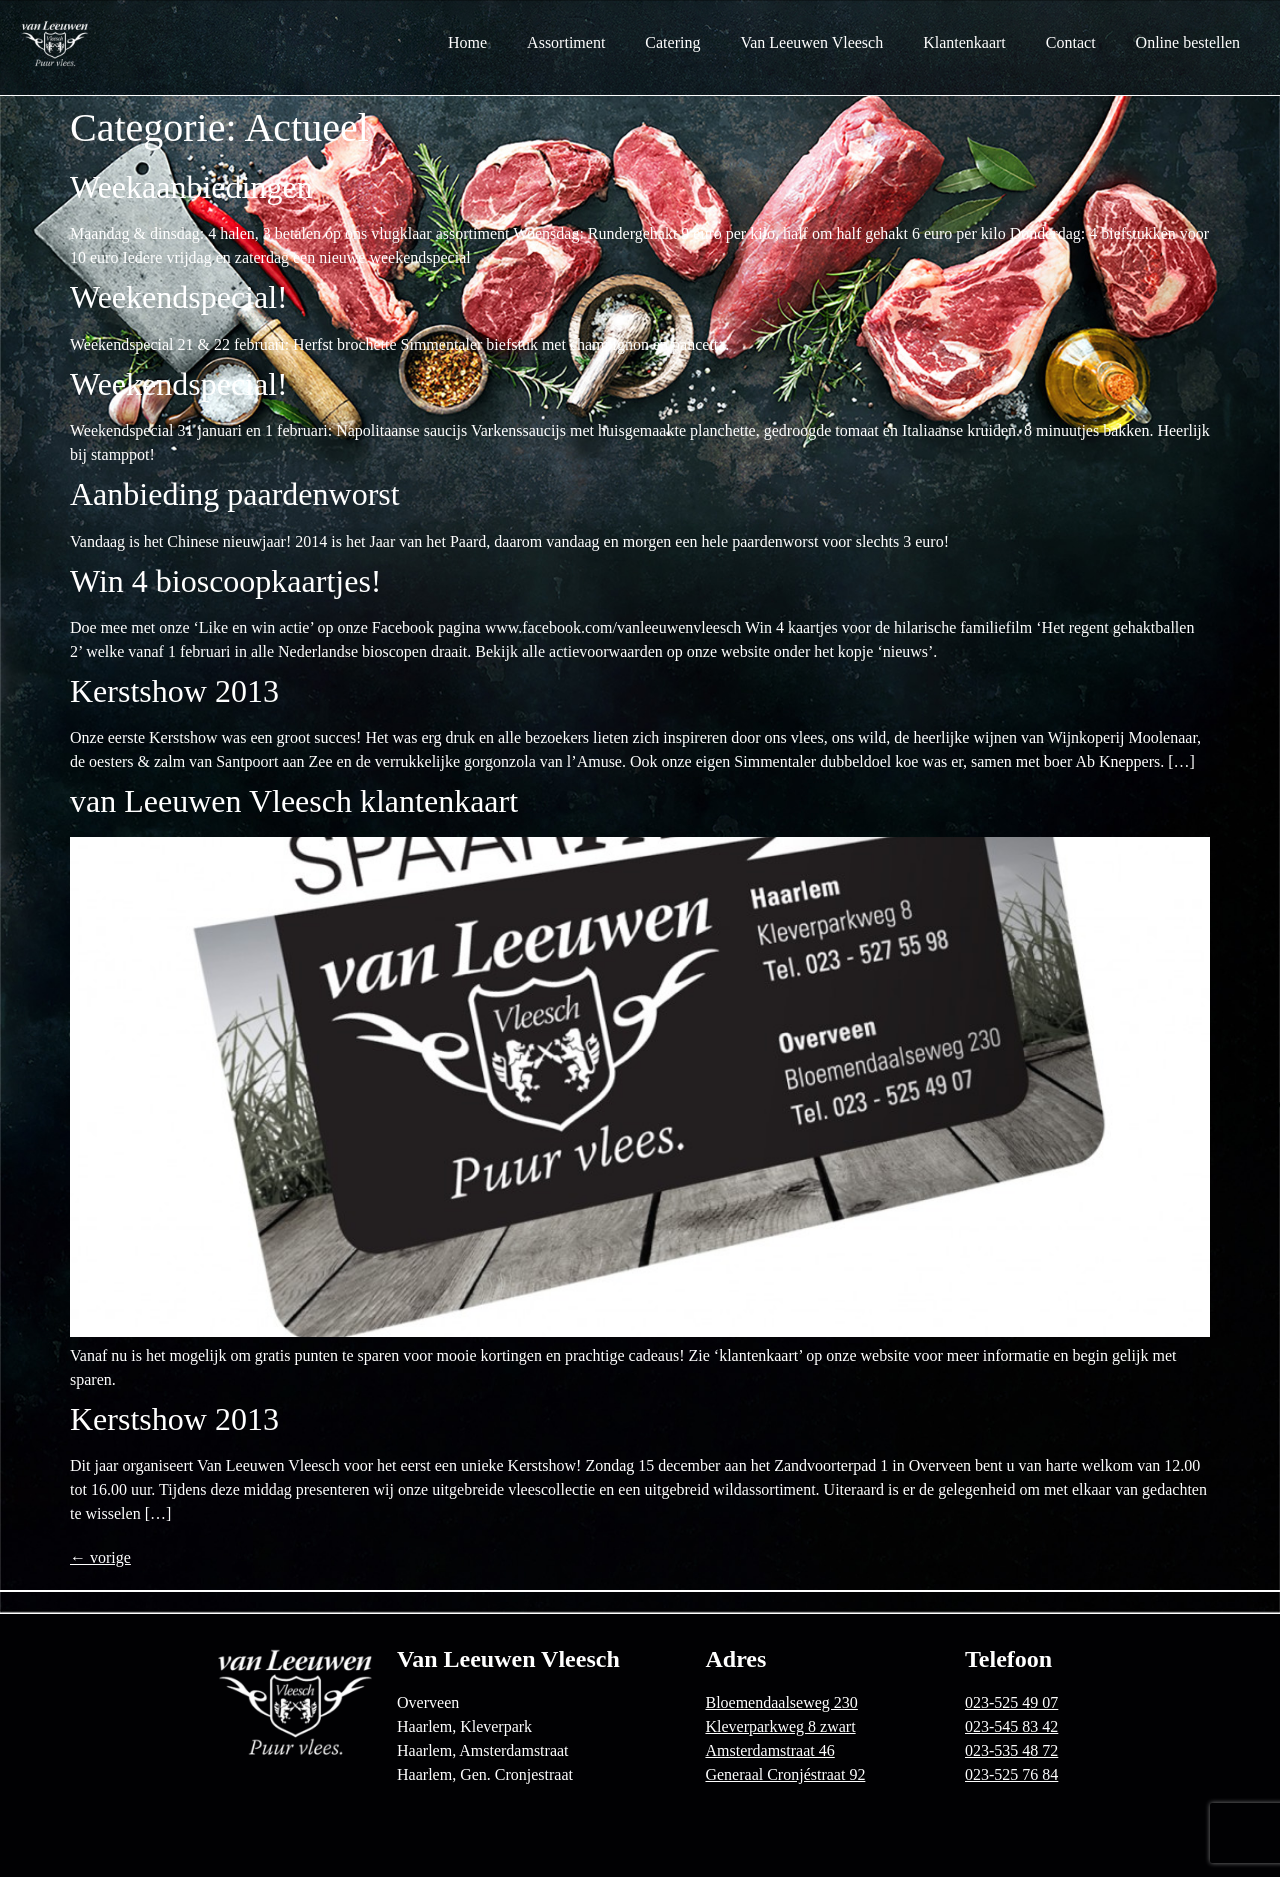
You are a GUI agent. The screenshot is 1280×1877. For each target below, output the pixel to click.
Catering (672, 42)
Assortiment (566, 42)
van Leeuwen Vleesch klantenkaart (294, 801)
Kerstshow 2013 (174, 691)
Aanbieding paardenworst (235, 494)
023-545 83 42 (1011, 1726)
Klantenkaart (964, 42)
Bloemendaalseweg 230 (781, 1702)
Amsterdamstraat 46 (769, 1750)
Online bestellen (1188, 42)
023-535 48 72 (1011, 1750)
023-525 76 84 (1011, 1774)
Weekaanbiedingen (191, 187)
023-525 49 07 (1011, 1702)
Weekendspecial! (179, 297)
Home (467, 42)
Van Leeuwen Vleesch (811, 42)
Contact (1071, 42)
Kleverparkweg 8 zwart (780, 1726)
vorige (100, 1557)
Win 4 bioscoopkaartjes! (226, 581)
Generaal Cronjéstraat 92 (785, 1774)
